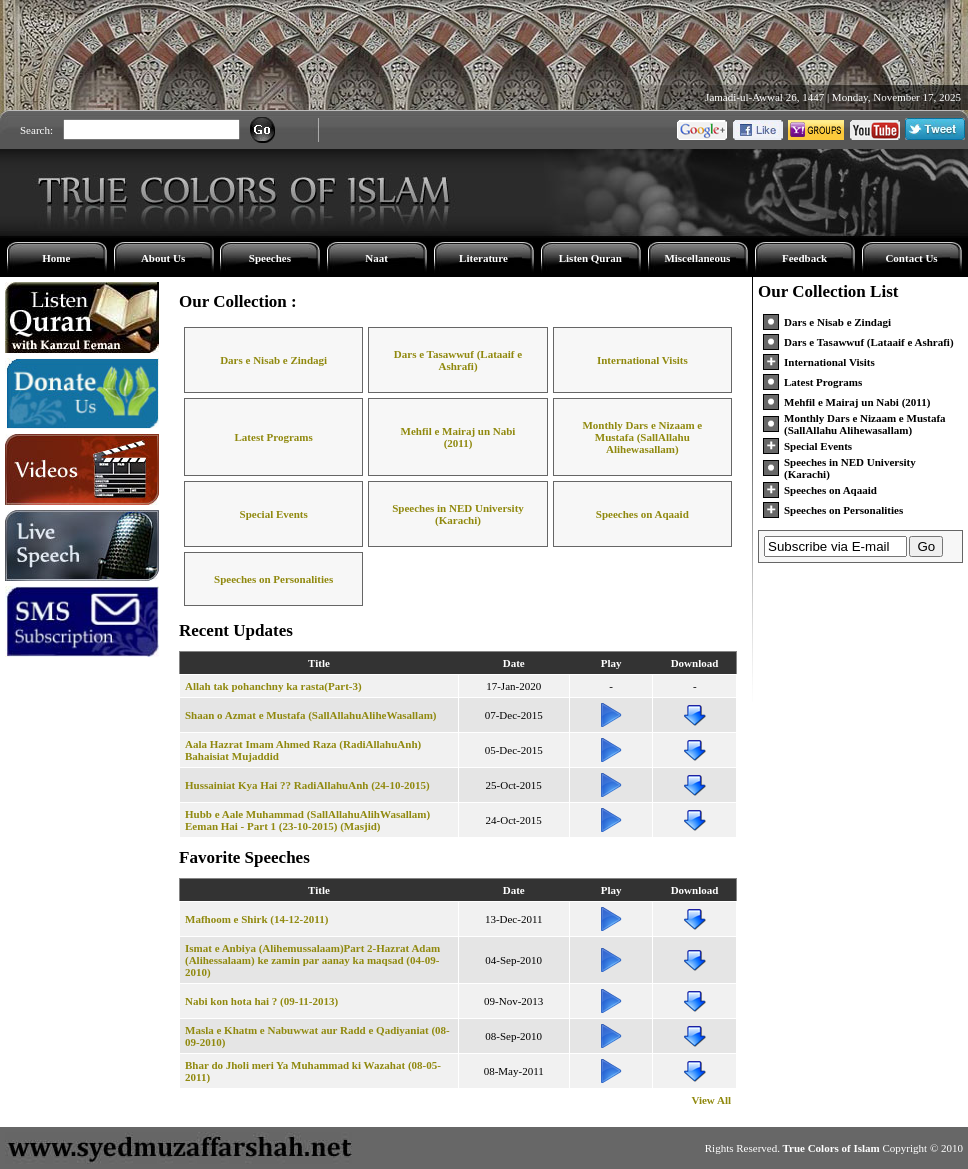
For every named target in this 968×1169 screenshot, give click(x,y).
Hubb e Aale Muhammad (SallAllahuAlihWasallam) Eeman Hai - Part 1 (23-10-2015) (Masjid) (307, 820)
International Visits (642, 360)
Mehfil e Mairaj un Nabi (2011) (458, 437)
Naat (376, 258)
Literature (483, 258)
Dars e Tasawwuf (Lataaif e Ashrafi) (458, 360)
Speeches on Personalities (273, 579)
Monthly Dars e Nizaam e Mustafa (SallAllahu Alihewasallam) (642, 437)
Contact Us (911, 258)
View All (711, 1100)
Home (56, 258)
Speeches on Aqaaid (642, 514)
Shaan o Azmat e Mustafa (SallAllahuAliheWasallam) (311, 715)
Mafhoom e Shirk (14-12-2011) (256, 919)
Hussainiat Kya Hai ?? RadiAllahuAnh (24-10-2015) (307, 785)
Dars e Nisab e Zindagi (273, 360)
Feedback (804, 258)
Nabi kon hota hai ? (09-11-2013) (261, 1001)
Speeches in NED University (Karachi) (458, 514)
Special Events (274, 514)
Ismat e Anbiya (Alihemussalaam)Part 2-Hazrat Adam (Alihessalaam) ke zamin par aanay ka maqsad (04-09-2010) (312, 960)
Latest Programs (274, 437)
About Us (163, 258)
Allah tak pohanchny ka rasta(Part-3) (273, 686)
